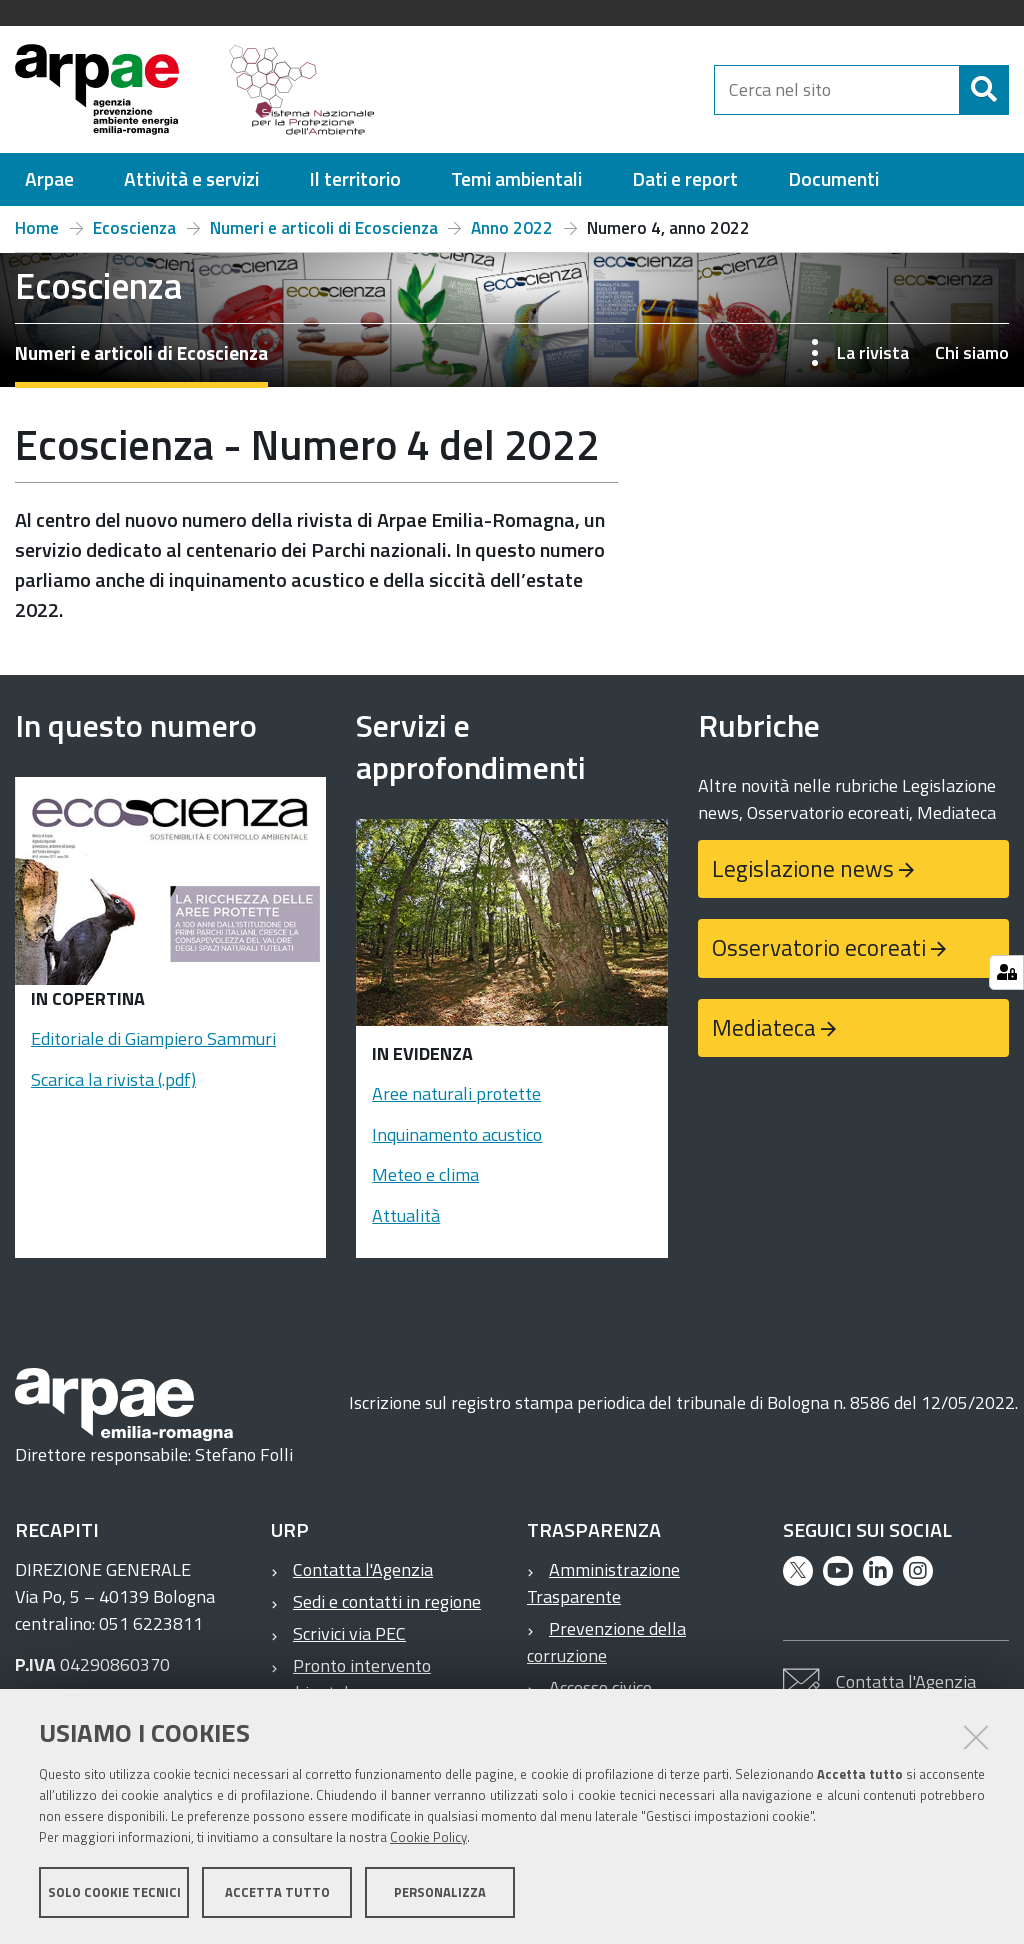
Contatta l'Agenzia (363, 1569)
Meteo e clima (425, 1174)
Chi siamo (972, 352)
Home (37, 228)
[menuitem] (49, 179)
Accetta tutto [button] (277, 1892)
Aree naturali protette (456, 1093)
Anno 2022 (512, 228)
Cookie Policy (428, 1837)
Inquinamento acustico (457, 1134)
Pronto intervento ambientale (351, 1679)
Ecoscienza (134, 228)
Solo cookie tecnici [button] (114, 1892)
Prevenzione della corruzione (606, 1642)
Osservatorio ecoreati (819, 947)
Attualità (406, 1215)
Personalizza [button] (440, 1892)
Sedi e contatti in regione (387, 1601)
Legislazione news (803, 868)
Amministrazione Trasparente (603, 1583)
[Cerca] (984, 90)
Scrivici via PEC (349, 1633)
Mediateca (764, 1027)
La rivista (873, 352)
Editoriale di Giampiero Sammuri (153, 1038)
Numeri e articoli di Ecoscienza (324, 228)
